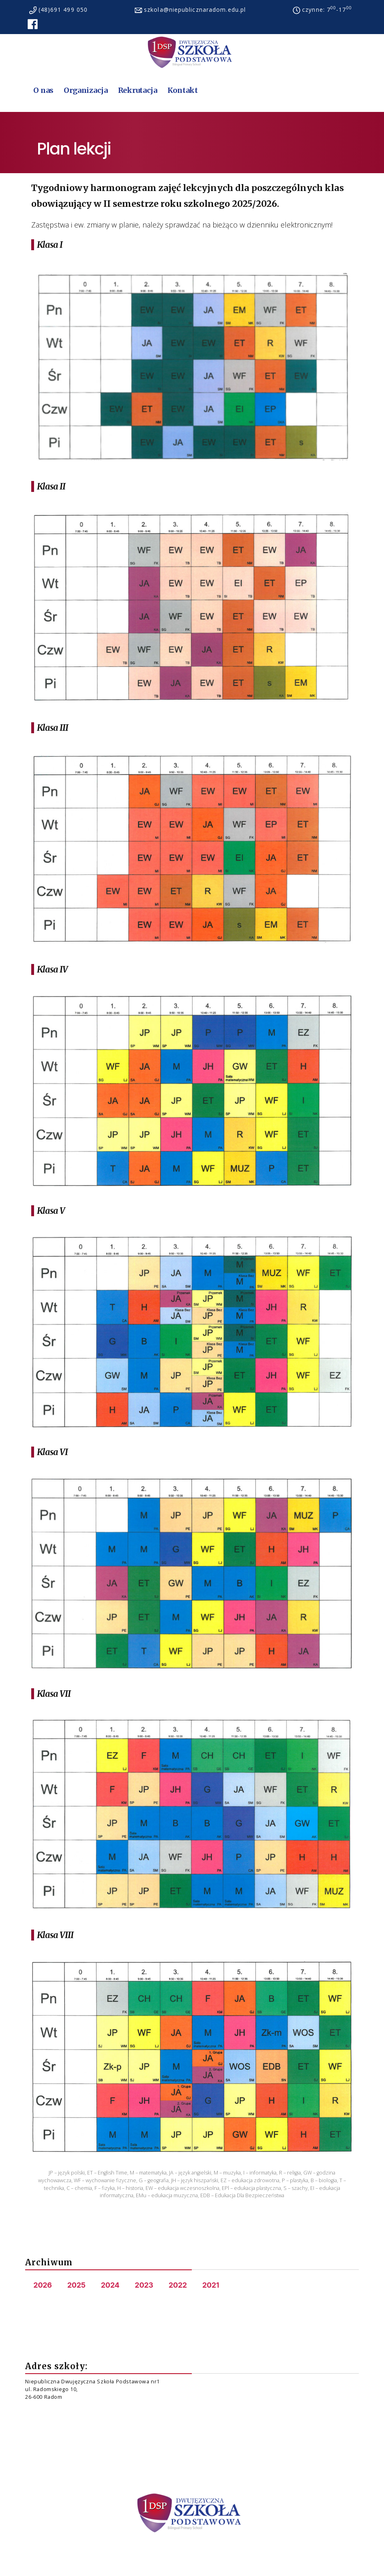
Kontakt (182, 90)
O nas (43, 90)
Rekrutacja (137, 90)
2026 (42, 2285)
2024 (110, 2285)
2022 (178, 2285)
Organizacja (86, 90)
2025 (76, 2285)
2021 (210, 2285)
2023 (144, 2285)
